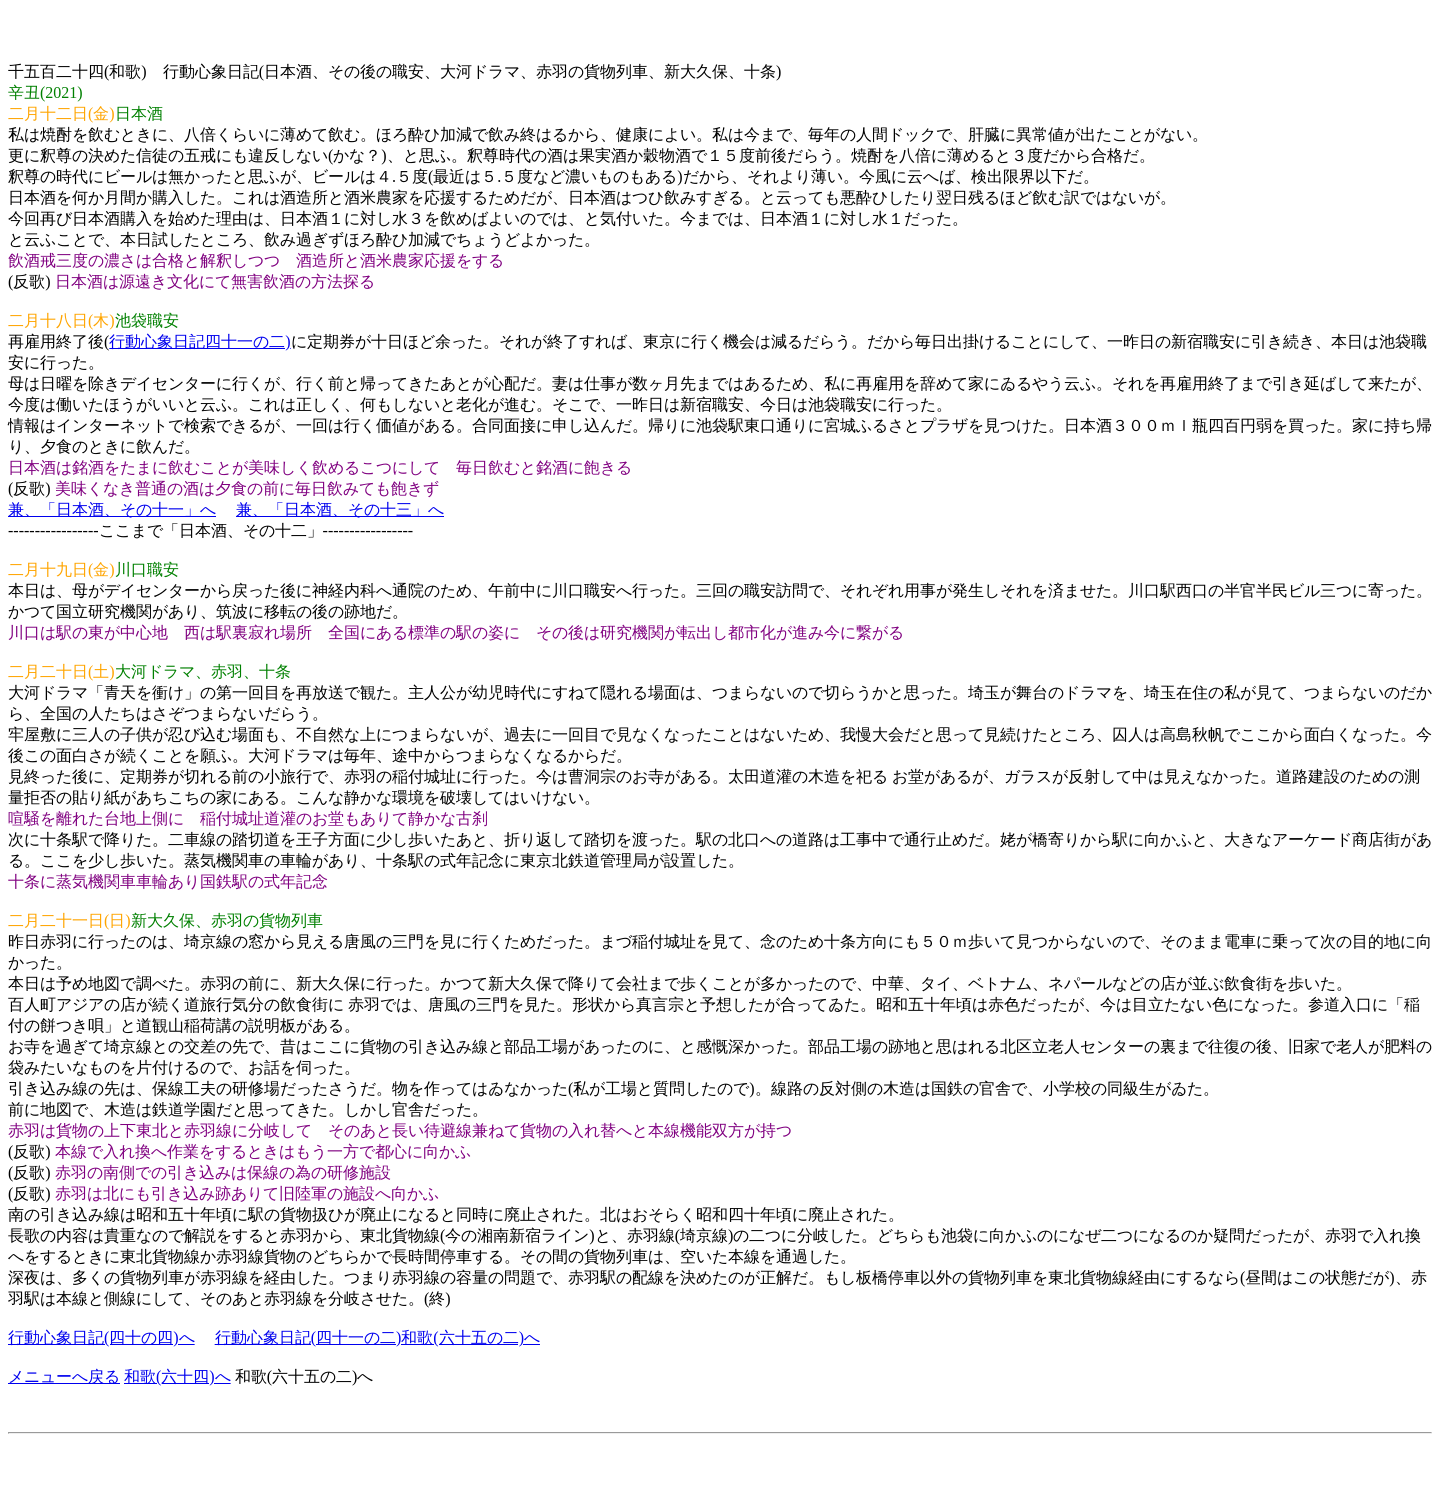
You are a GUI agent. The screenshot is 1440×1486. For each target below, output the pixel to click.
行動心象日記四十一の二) (199, 341)
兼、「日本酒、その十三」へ (340, 509)
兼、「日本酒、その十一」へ (112, 509)
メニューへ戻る (64, 1376)
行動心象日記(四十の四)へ (101, 1337)
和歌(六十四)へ (177, 1376)
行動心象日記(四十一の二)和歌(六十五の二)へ (377, 1337)
